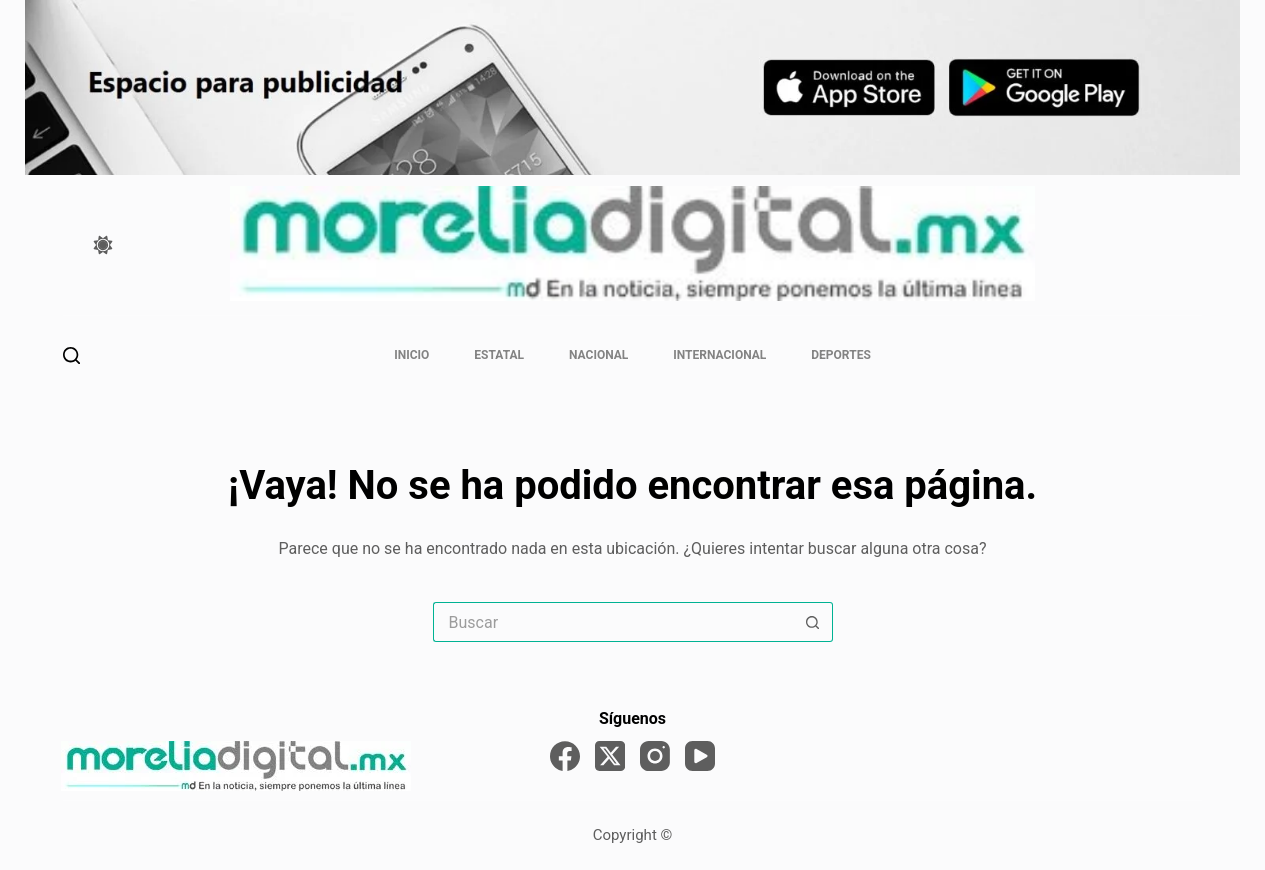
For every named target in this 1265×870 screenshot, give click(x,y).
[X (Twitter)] (610, 756)
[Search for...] (613, 622)
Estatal (499, 355)
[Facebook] (565, 756)
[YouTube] (700, 756)
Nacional (598, 355)
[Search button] (813, 622)
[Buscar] (71, 355)
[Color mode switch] (103, 245)
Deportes (840, 355)
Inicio (411, 355)
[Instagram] (655, 756)
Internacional (719, 355)
